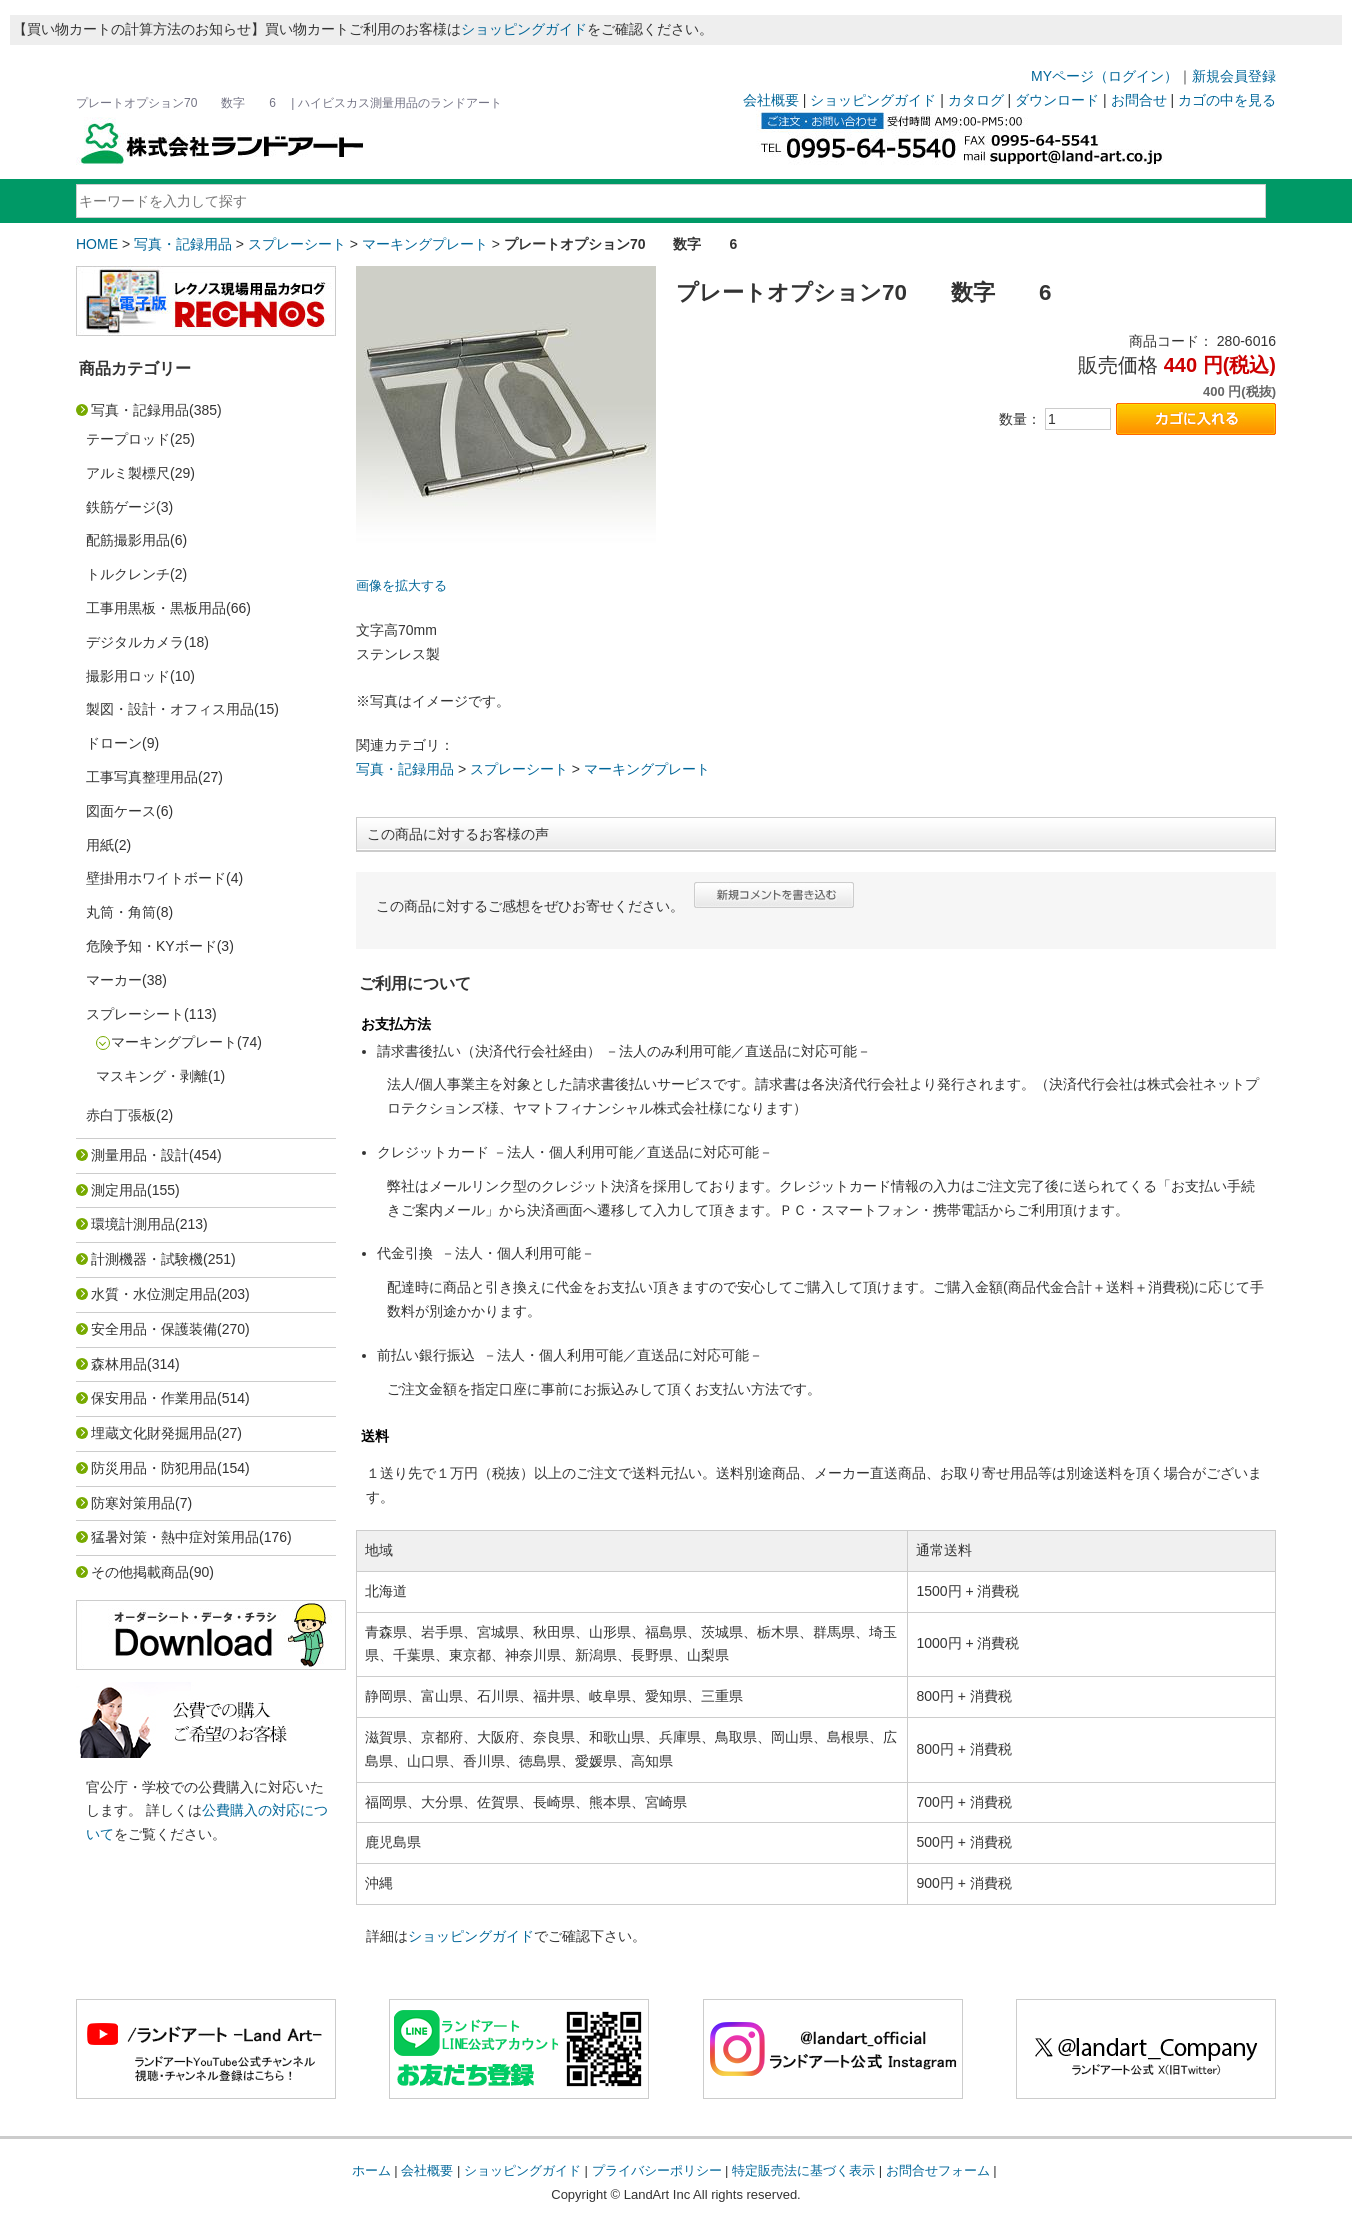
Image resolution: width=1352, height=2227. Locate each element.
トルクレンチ (128, 574)
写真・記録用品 (183, 244)
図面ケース (121, 811)
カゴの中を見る (1227, 100)
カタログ (976, 100)
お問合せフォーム (938, 2170)
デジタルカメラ (135, 642)
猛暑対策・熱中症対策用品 (175, 1537)
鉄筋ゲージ (121, 507)
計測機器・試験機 (147, 1259)
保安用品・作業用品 (154, 1398)
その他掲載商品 (140, 1572)
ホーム (371, 2170)
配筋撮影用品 (128, 540)
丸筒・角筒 (121, 912)
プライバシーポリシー (657, 2170)
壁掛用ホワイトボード (156, 878)
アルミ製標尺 (128, 473)
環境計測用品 (133, 1224)
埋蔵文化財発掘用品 (154, 1433)
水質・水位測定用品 (154, 1294)
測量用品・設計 (140, 1155)
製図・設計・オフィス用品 (170, 709)
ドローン (114, 743)
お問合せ (1139, 100)
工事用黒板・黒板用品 (156, 608)
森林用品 (119, 1364)
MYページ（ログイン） (1104, 76)
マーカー (114, 980)
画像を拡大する (401, 586)
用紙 (100, 845)
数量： (1020, 419)
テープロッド (128, 439)
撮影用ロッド (128, 676)
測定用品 (119, 1190)
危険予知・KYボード (151, 946)
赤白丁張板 (121, 1115)
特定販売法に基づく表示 (803, 2170)
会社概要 (771, 100)
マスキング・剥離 (152, 1076)
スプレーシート (297, 244)
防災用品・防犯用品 (154, 1468)
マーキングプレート (425, 244)
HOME (97, 244)
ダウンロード (1057, 100)
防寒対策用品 (133, 1503)
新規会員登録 (1234, 76)
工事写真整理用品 (142, 777)
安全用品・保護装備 (154, 1329)
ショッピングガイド (524, 29)
